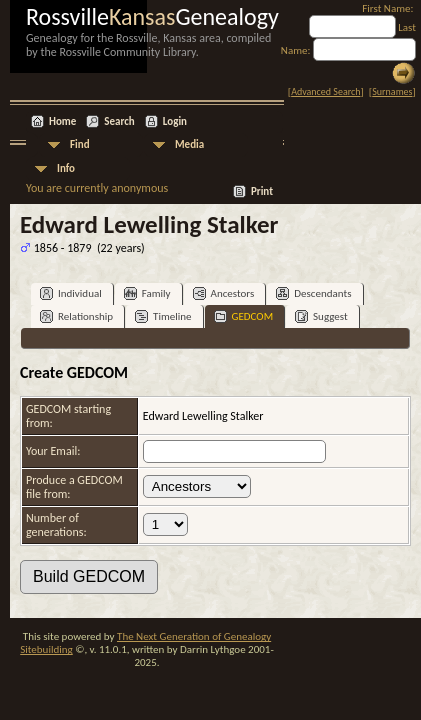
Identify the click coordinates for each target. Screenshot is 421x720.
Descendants (313, 293)
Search (119, 121)
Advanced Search (325, 91)
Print (262, 191)
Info (66, 168)
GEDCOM (244, 316)
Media (189, 144)
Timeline (163, 316)
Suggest (321, 316)
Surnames (392, 91)
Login (175, 121)
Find (80, 144)
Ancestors (224, 293)
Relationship (76, 316)
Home (62, 121)
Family (147, 293)
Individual (71, 293)
